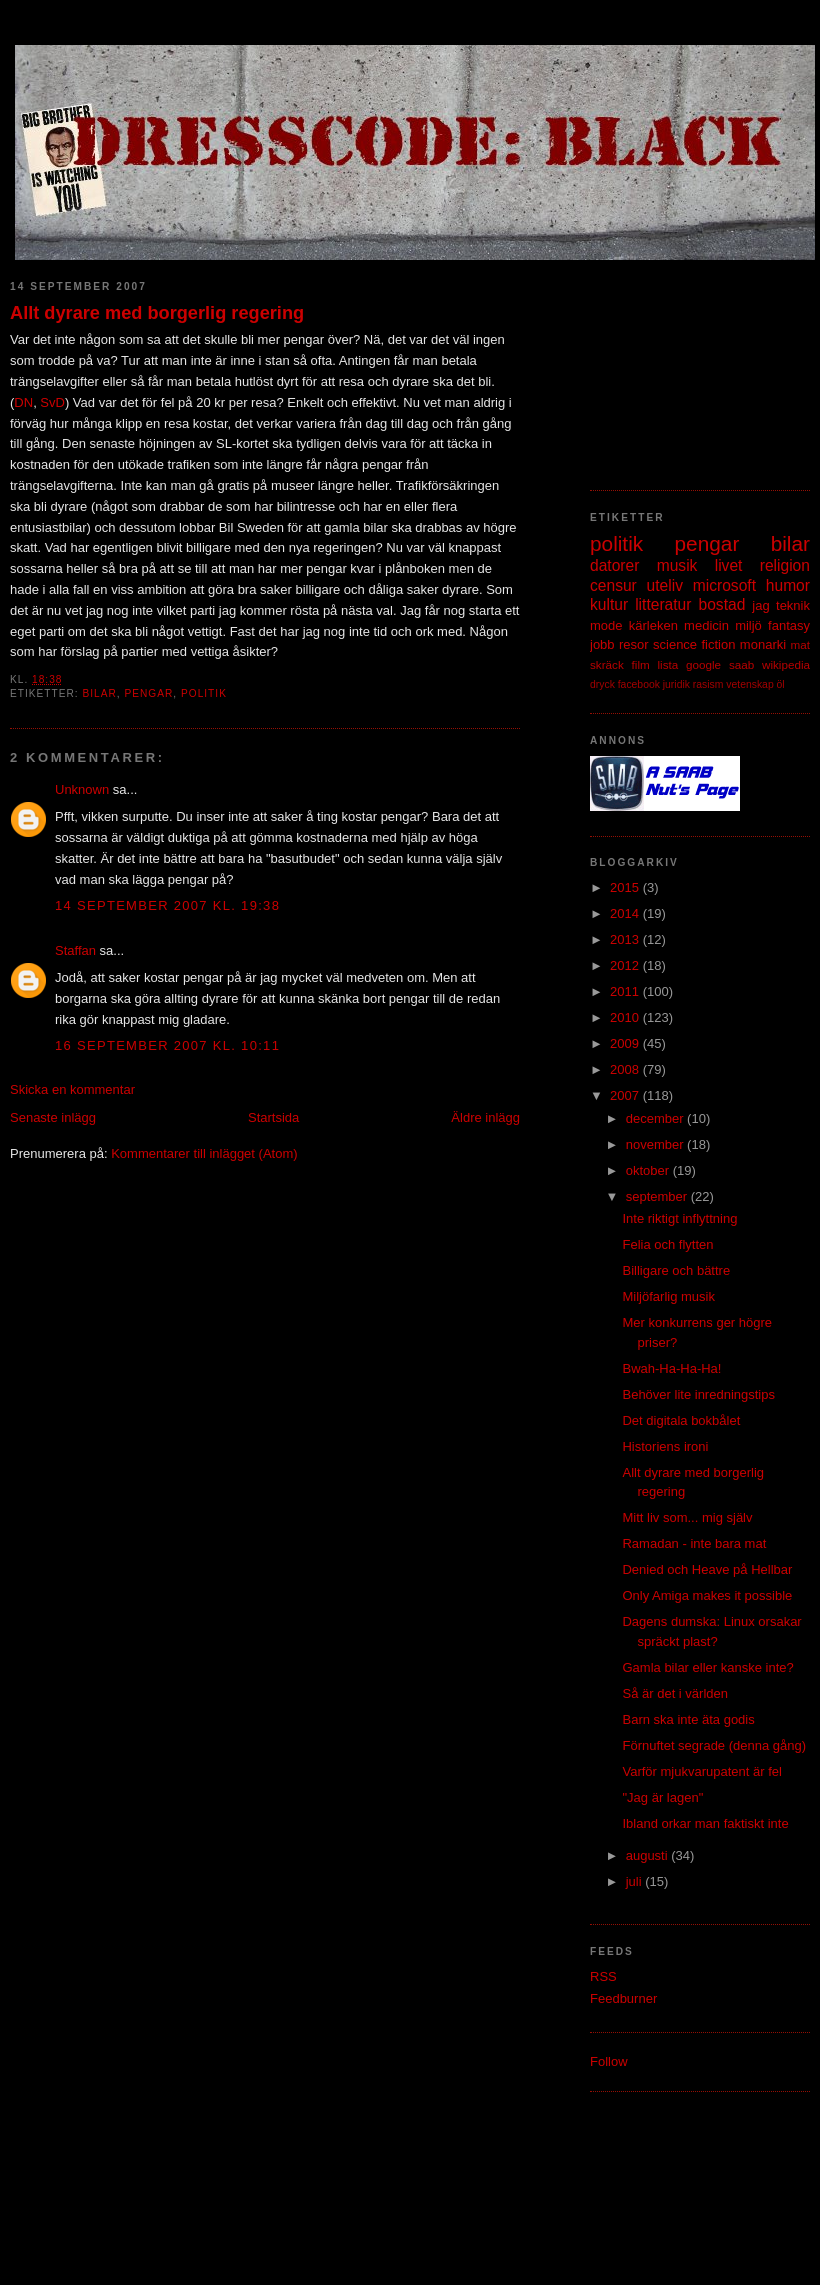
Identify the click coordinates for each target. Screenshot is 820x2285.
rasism (708, 684)
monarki (763, 644)
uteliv (665, 585)
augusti (649, 1855)
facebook (639, 684)
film (641, 664)
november (656, 1144)
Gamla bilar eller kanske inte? (707, 1667)
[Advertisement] (410, 2172)
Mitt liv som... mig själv (687, 1517)
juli (636, 1881)
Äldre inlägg (485, 1117)
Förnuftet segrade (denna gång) (714, 1745)
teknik (793, 605)
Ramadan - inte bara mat (694, 1543)
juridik (676, 684)
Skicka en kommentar (72, 1089)
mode (606, 625)
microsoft (724, 585)
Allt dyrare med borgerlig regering (157, 313)
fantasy (789, 625)
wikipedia (786, 664)
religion (785, 565)
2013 (626, 939)
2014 (626, 913)
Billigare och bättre (676, 1270)
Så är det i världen (675, 1693)
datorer (614, 565)
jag (760, 605)
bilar (99, 693)
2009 (626, 1043)
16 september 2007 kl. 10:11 (167, 1045)
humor (788, 585)
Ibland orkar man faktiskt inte (705, 1823)
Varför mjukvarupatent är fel (701, 1771)
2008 (626, 1069)
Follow (609, 2061)
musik (677, 565)
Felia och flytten (667, 1244)
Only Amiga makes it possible (707, 1595)
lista (667, 664)
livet (729, 565)
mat (800, 644)
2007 (626, 1095)
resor (634, 644)
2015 (626, 887)
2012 (626, 965)
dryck (602, 684)
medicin (706, 625)
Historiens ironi (665, 1446)
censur (613, 585)
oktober (649, 1170)
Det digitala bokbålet (681, 1420)
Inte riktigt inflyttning (679, 1218)
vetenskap (749, 684)
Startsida (273, 1117)
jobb (602, 644)
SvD (52, 402)
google (703, 664)
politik (204, 693)
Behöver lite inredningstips (698, 1394)
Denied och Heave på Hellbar (707, 1569)
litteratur (663, 604)
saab (741, 664)
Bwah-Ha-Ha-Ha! (671, 1368)
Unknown (82, 789)
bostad (722, 604)
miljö (748, 625)
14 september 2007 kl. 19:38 (167, 905)
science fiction (694, 644)
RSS (603, 1976)
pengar (148, 693)
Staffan (75, 950)
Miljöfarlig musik (668, 1296)
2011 (626, 991)
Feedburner (623, 1998)
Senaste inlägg (53, 1117)
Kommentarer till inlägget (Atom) (204, 1153)
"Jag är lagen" (662, 1797)
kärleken (653, 625)
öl (781, 684)
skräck (607, 664)
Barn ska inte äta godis (688, 1719)
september (658, 1196)
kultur (609, 604)
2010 (626, 1017)
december (656, 1118)
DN (23, 402)
